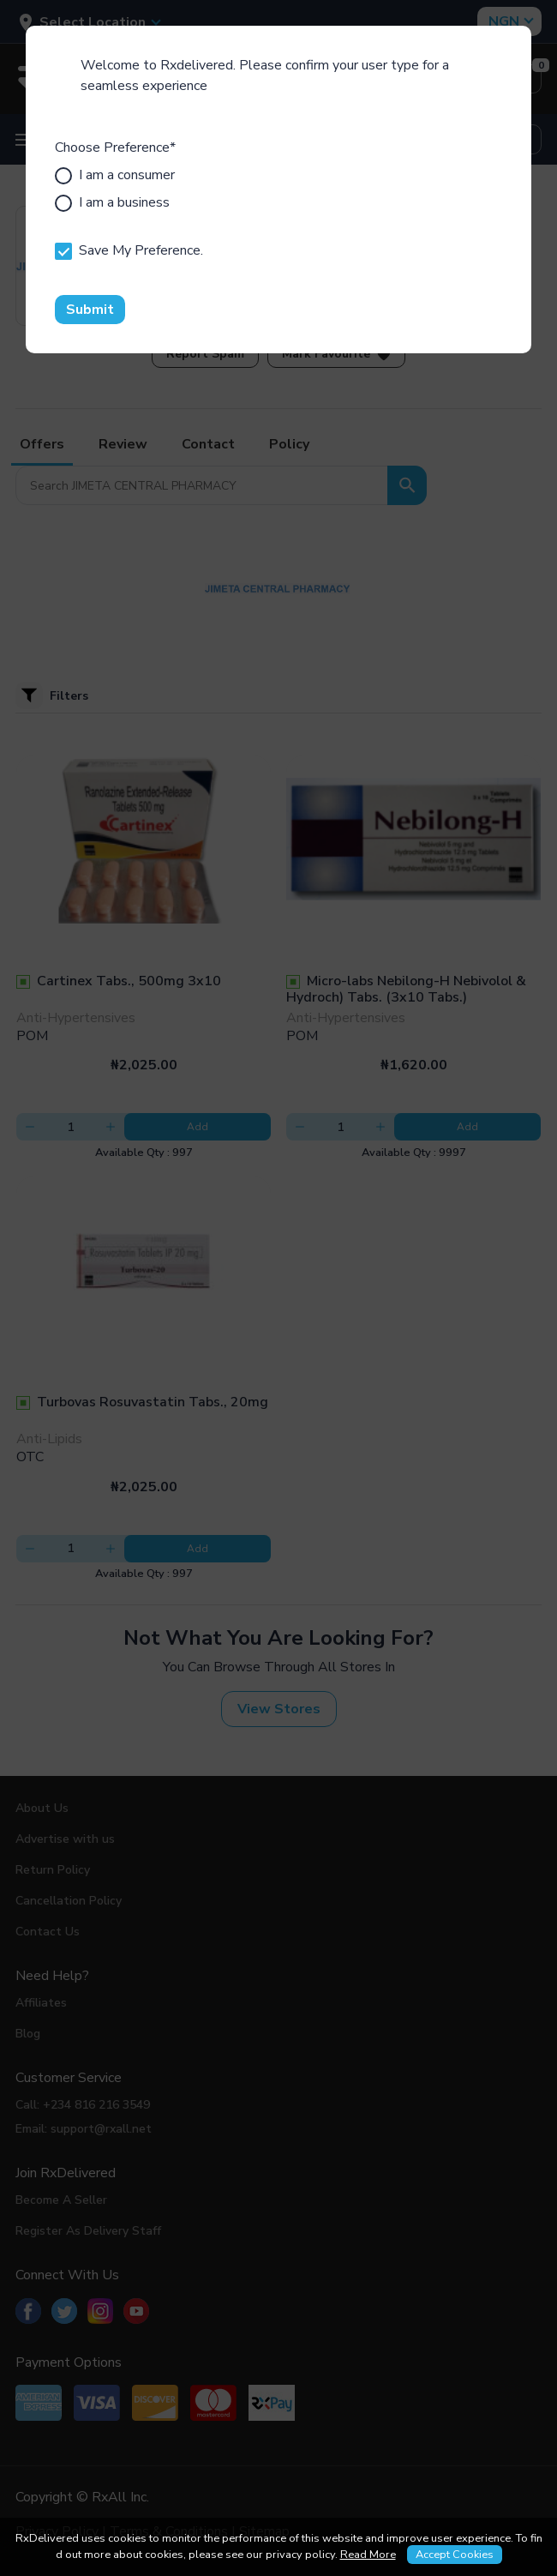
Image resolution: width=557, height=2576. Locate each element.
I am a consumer (115, 175)
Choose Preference (115, 147)
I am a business (112, 202)
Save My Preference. (129, 250)
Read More (368, 2554)
